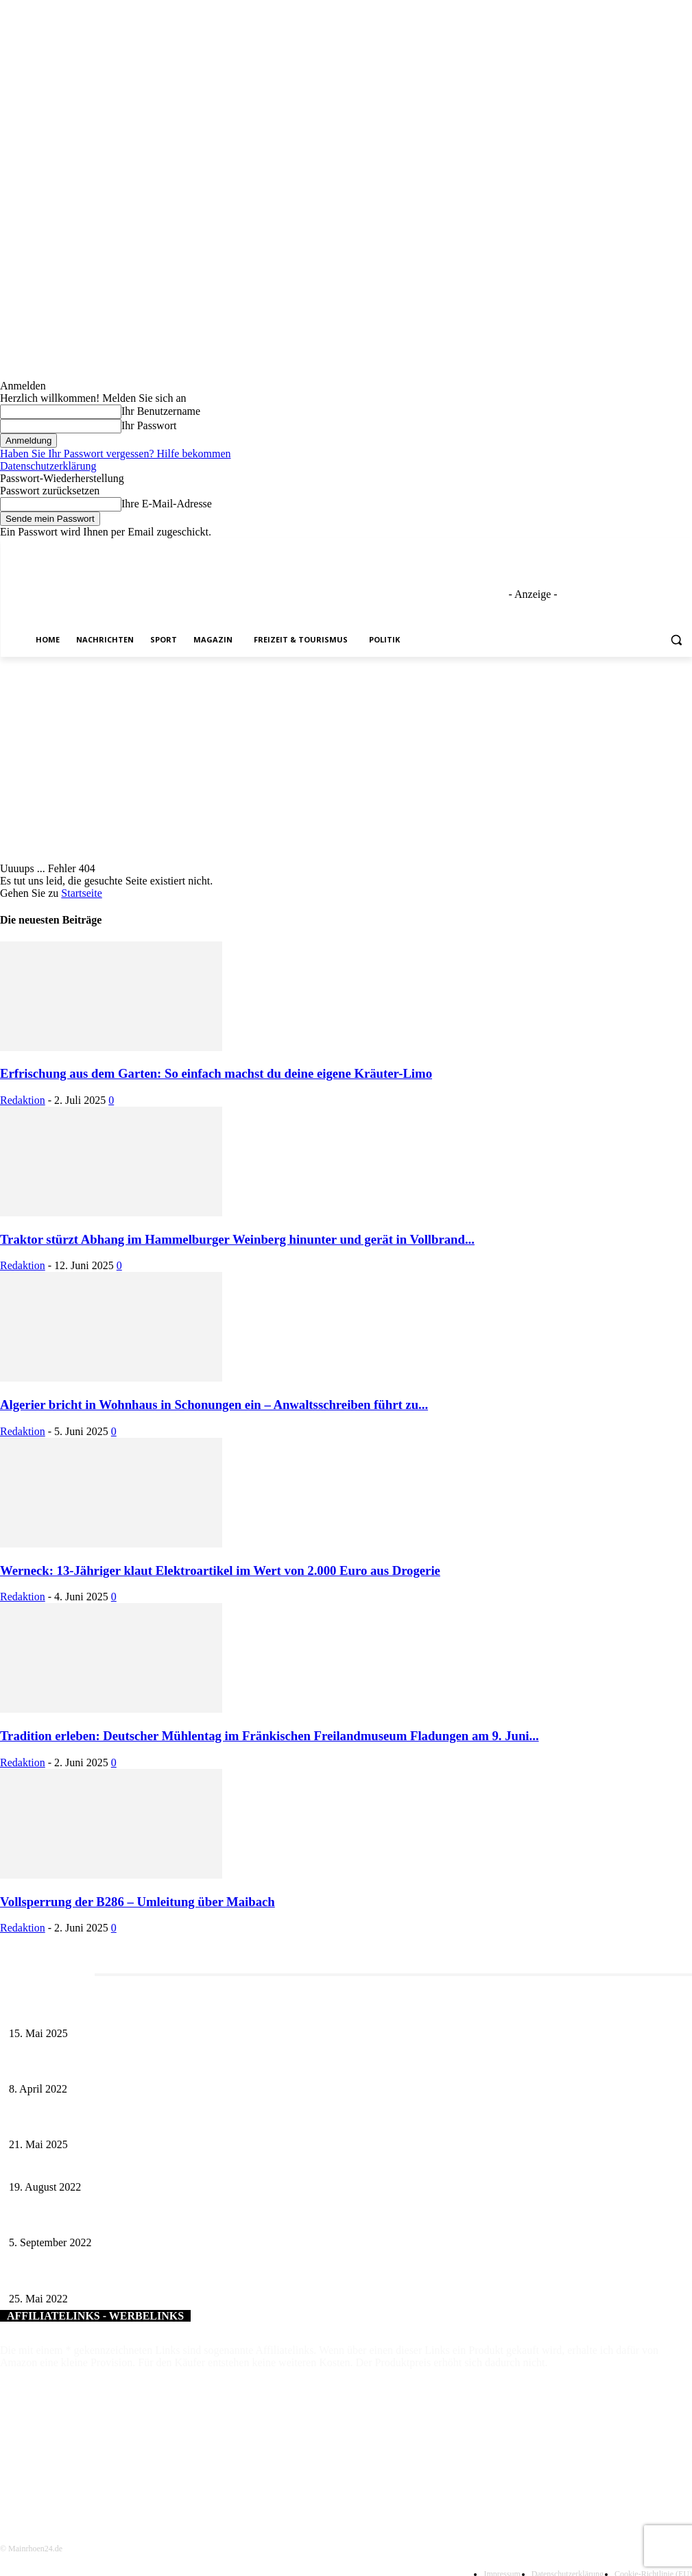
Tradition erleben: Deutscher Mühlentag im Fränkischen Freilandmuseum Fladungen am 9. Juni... (269, 1736)
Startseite (81, 893)
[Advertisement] (346, 760)
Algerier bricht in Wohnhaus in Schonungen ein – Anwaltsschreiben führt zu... (214, 1404)
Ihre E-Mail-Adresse (166, 503)
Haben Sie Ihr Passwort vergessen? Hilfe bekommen (115, 453)
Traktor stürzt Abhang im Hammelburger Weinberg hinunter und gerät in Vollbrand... (237, 1239)
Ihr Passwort (148, 425)
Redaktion (22, 1100)
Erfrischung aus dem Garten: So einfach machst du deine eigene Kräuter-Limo (216, 1073)
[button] (676, 640)
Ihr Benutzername (160, 411)
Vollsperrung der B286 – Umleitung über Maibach (137, 1901)
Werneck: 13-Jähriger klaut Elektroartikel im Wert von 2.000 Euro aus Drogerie (220, 1570)
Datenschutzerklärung (48, 466)
